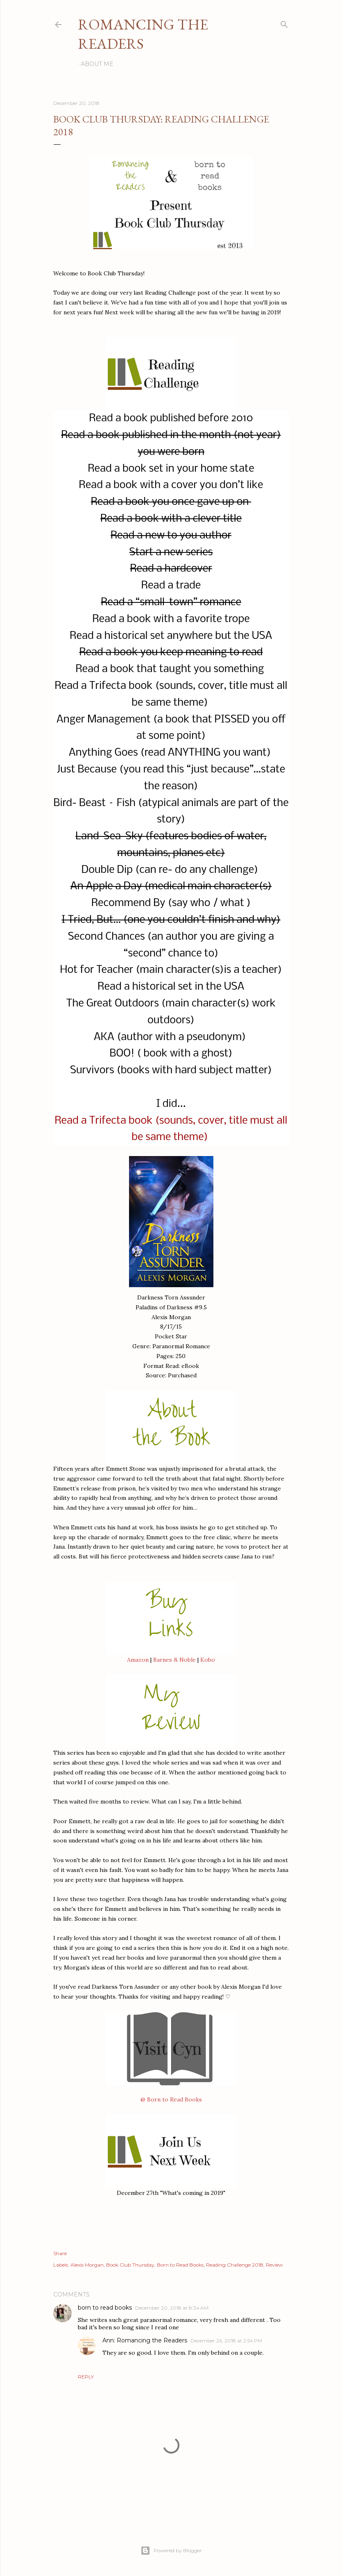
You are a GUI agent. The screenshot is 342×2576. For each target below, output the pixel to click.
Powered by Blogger (171, 2551)
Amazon (138, 1659)
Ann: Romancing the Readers (144, 2340)
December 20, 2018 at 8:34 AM (171, 2308)
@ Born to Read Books (171, 2099)
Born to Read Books (180, 2265)
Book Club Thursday (130, 2265)
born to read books (105, 2307)
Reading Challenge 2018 (234, 2265)
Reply (86, 2377)
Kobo (207, 1659)
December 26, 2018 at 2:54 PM (226, 2340)
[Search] (284, 23)
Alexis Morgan (87, 2265)
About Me (97, 64)
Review (274, 2265)
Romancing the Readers (143, 34)
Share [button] (60, 2253)
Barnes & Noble (174, 1659)
